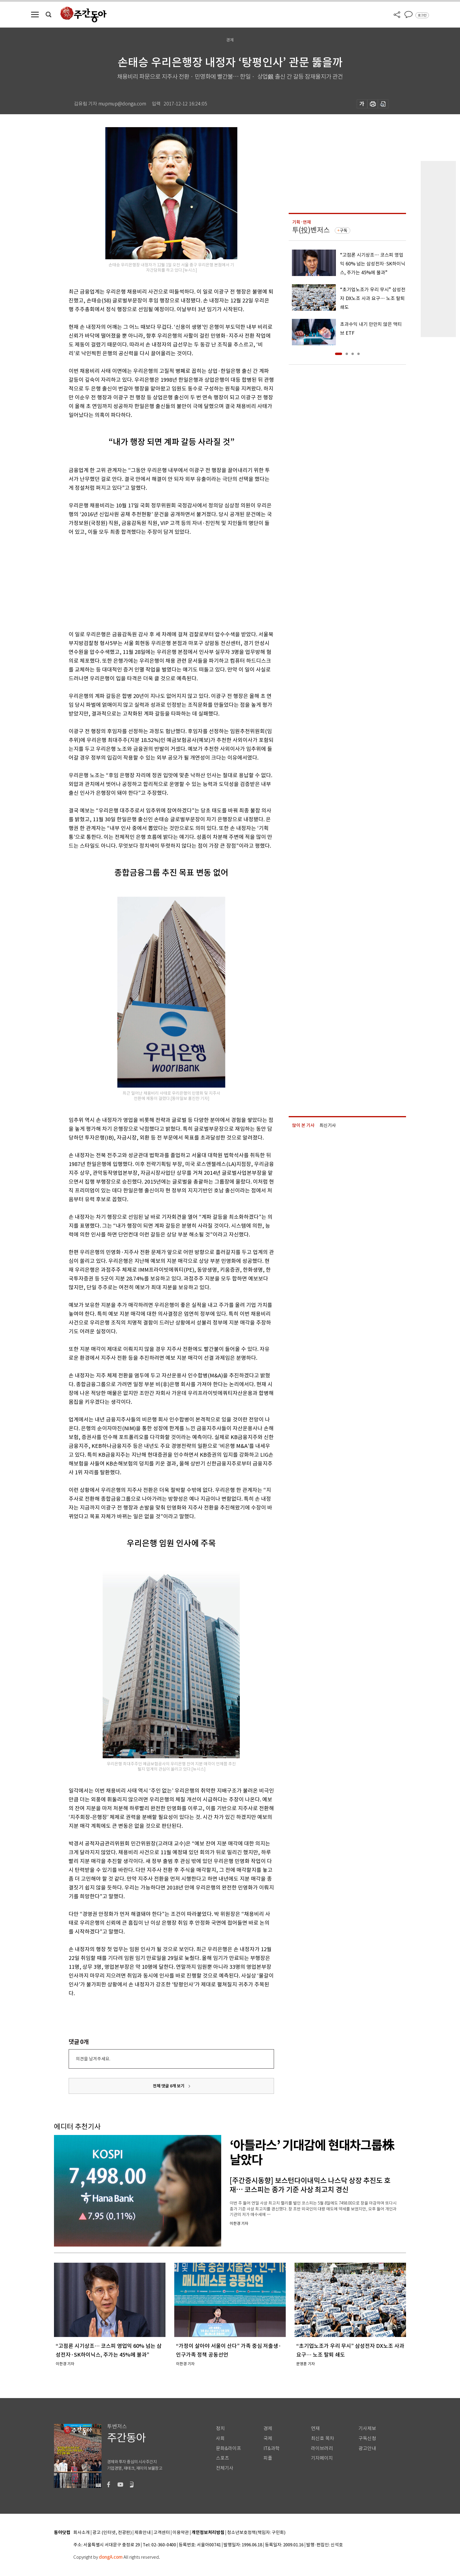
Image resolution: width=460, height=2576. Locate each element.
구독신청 (367, 2438)
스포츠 (222, 2458)
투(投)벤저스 (311, 230)
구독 (343, 230)
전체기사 (225, 2468)
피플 (267, 2458)
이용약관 (180, 2532)
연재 (315, 2428)
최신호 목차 (322, 2438)
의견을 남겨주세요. (93, 2059)
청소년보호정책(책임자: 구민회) (256, 2532)
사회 (220, 2438)
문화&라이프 (228, 2448)
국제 (267, 2438)
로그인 (422, 15)
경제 (267, 2428)
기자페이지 (322, 2458)
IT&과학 (271, 2448)
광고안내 (367, 2448)
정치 (220, 2428)
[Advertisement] (157, 582)
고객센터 (161, 2532)
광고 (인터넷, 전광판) (112, 2532)
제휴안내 (142, 2532)
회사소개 (81, 2532)
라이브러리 (322, 2448)
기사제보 (367, 2428)
